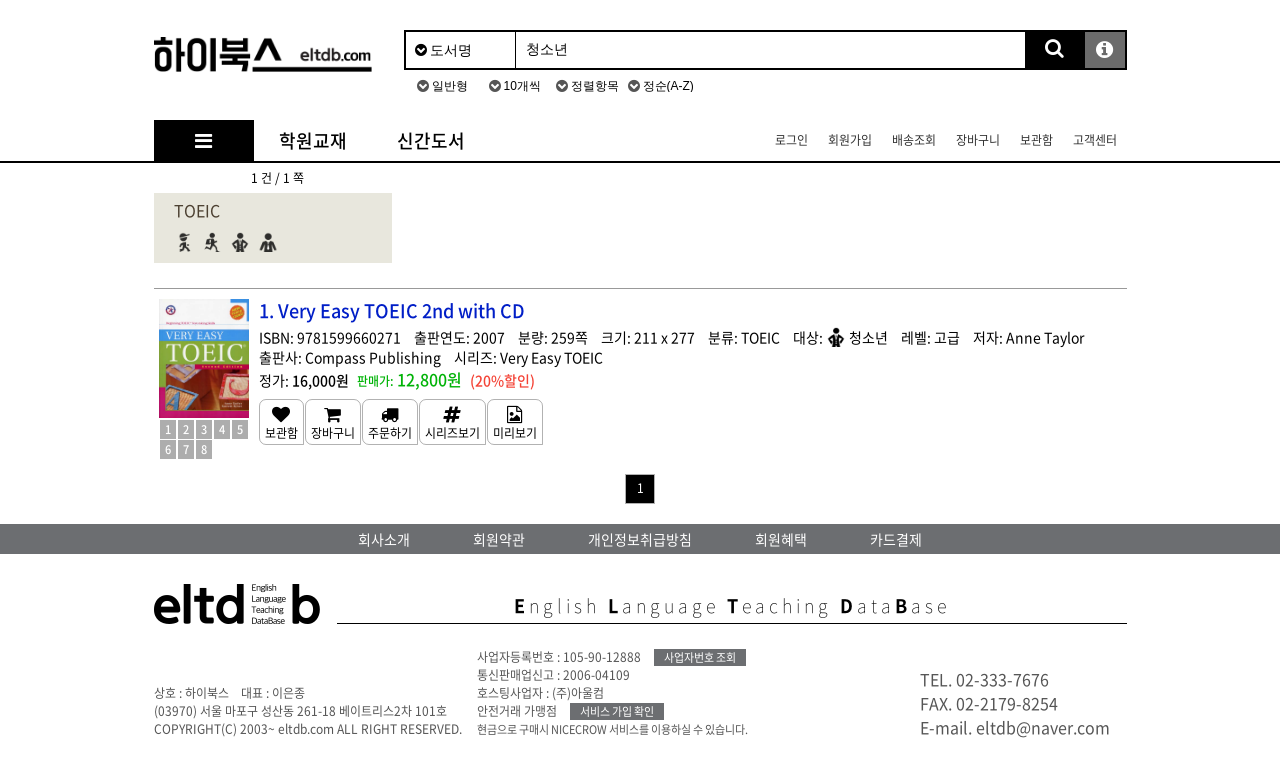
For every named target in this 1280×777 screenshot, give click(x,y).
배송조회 (914, 140)
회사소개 (384, 539)
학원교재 (313, 140)
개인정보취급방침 (640, 539)
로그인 (791, 140)
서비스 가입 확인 (617, 711)
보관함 (1036, 140)
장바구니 (978, 140)
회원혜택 (781, 539)
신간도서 (431, 140)
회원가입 (850, 140)
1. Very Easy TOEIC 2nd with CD (392, 310)
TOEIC (197, 210)
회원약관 (499, 539)
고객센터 (1095, 140)
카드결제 (896, 539)
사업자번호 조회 (700, 657)
